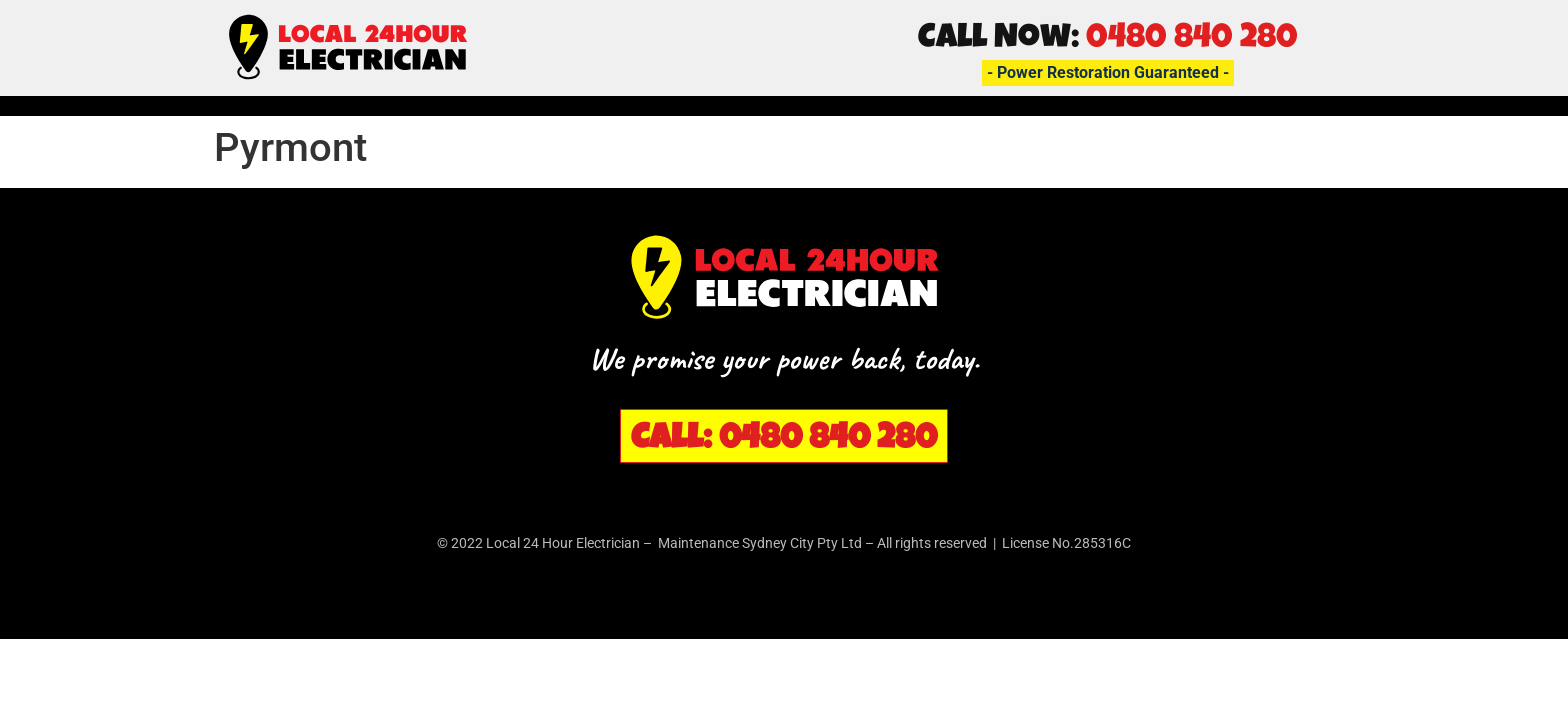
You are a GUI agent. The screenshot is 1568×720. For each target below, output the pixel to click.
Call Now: (1108, 40)
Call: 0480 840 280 (784, 440)
